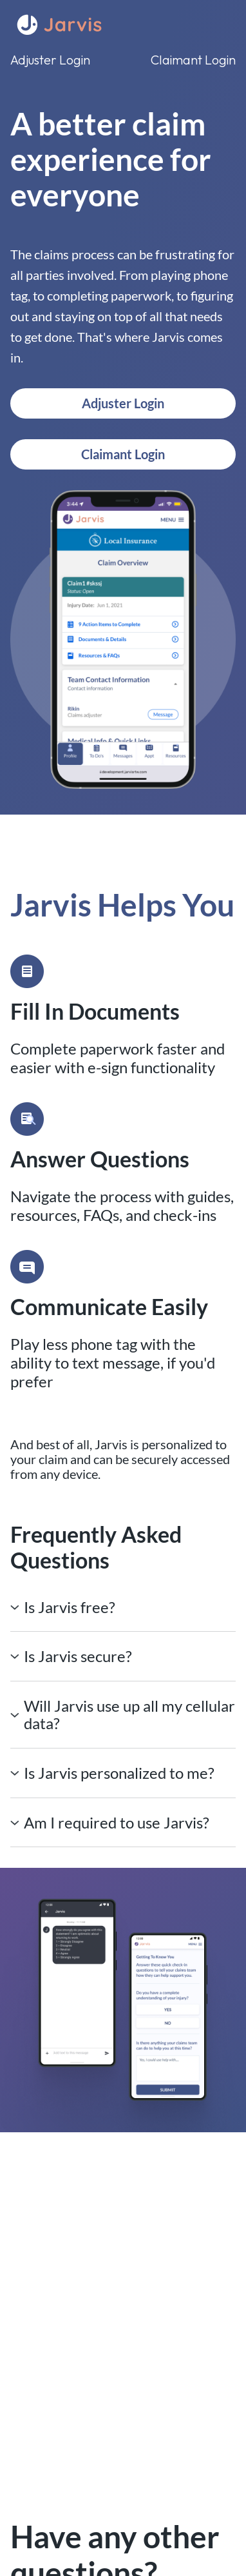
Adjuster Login (50, 59)
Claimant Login (193, 59)
